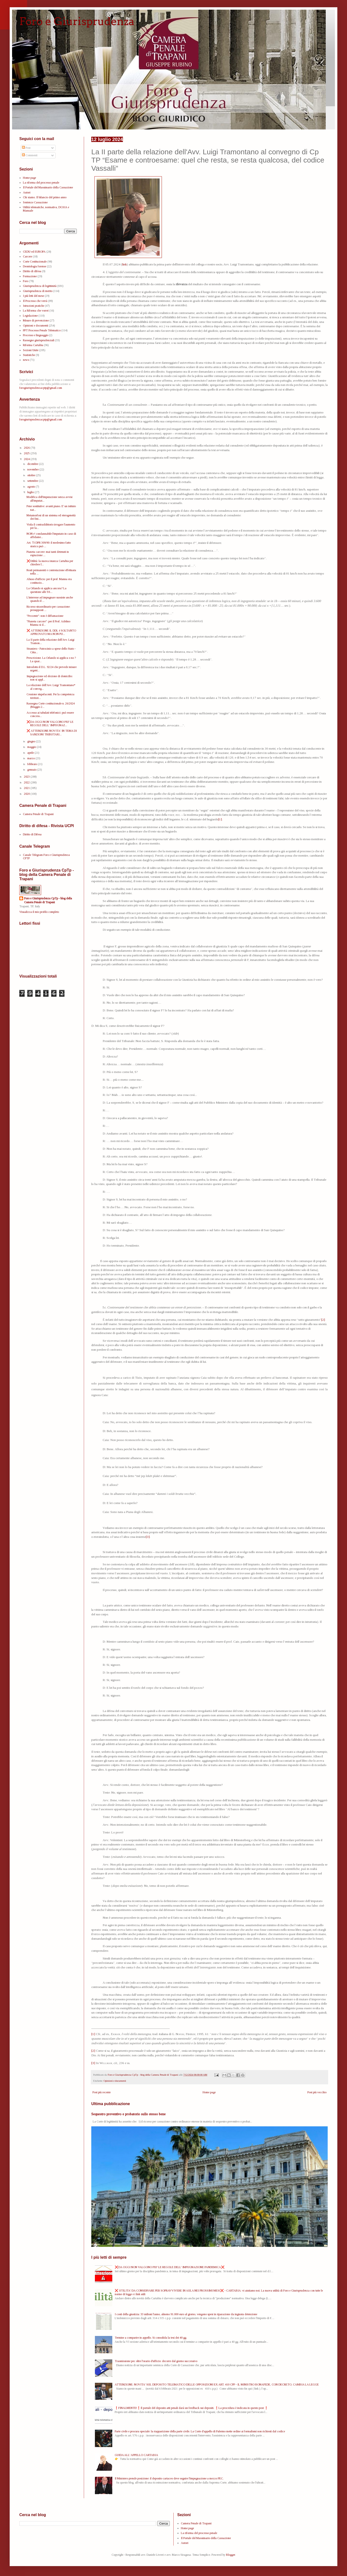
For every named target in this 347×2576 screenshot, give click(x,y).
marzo (31, 758)
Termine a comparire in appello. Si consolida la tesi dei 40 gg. (151, 2337)
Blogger (230, 2554)
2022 (27, 782)
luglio (31, 492)
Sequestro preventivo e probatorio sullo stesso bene (128, 2114)
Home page (209, 2092)
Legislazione (30, 315)
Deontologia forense (34, 266)
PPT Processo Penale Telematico (42, 330)
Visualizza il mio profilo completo (39, 912)
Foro (25, 281)
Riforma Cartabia (33, 345)
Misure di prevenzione (36, 320)
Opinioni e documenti (115, 2080)
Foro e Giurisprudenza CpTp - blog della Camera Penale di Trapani (48, 900)
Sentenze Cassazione (35, 202)
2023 (27, 776)
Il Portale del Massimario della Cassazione (48, 187)
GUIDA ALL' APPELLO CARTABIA (136, 2455)
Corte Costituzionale (35, 261)
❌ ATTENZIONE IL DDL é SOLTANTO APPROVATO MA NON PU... (51, 632)
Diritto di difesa (32, 271)
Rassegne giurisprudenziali (38, 340)
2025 (27, 453)
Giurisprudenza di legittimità (40, 286)
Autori (26, 192)
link (124, 264)
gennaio (32, 769)
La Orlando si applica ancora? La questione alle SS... (46, 590)
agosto (31, 486)
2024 (27, 459)
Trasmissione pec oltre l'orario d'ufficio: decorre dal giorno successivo (156, 2361)
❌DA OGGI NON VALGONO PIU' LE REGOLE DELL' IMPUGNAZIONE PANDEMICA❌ (170, 2267)
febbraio (32, 764)
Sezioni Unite (30, 350)
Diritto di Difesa (32, 834)
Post (26, 147)
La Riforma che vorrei (36, 310)
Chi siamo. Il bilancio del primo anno (44, 197)
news (26, 360)
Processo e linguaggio (35, 335)
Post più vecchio (316, 2092)
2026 (27, 447)
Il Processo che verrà (35, 301)
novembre (33, 469)
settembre (33, 481)
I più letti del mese (33, 296)
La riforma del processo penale (41, 182)
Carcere (27, 256)
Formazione (30, 276)
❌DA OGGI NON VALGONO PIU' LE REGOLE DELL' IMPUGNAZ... (50, 723)
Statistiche (29, 355)
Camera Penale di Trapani (38, 814)
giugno (31, 741)
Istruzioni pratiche (33, 305)
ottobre (31, 475)
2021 (27, 788)
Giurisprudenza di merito (37, 291)
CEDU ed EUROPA (34, 251)
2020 (27, 793)
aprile (31, 752)
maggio (32, 747)
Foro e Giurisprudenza (76, 21)
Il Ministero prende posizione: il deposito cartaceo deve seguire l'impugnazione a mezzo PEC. (169, 2478)
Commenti (29, 155)
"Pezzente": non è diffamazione (45, 615)
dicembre (33, 464)
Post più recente (101, 2092)
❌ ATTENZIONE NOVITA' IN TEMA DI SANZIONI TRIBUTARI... (52, 732)
